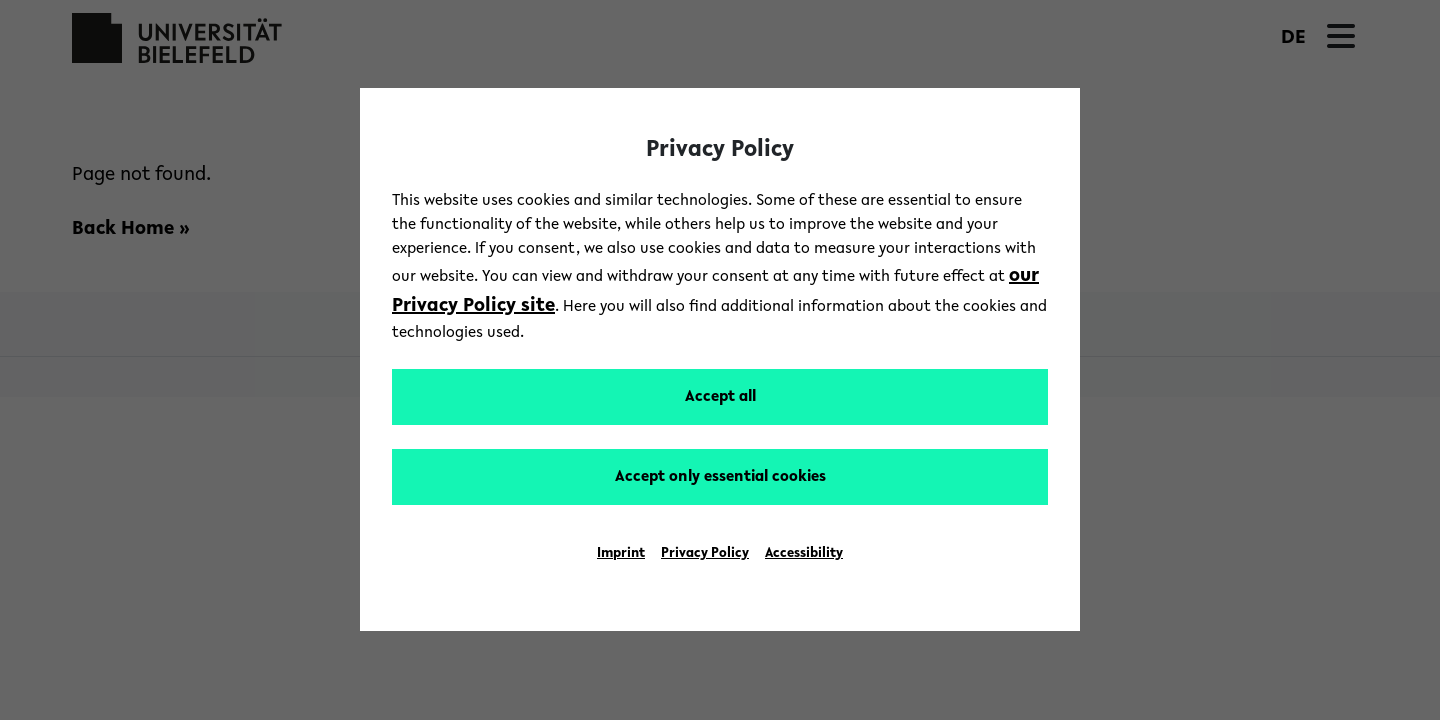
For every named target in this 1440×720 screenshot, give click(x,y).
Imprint (621, 554)
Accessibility (804, 554)
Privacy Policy (705, 554)
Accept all (720, 397)
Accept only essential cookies (720, 477)
